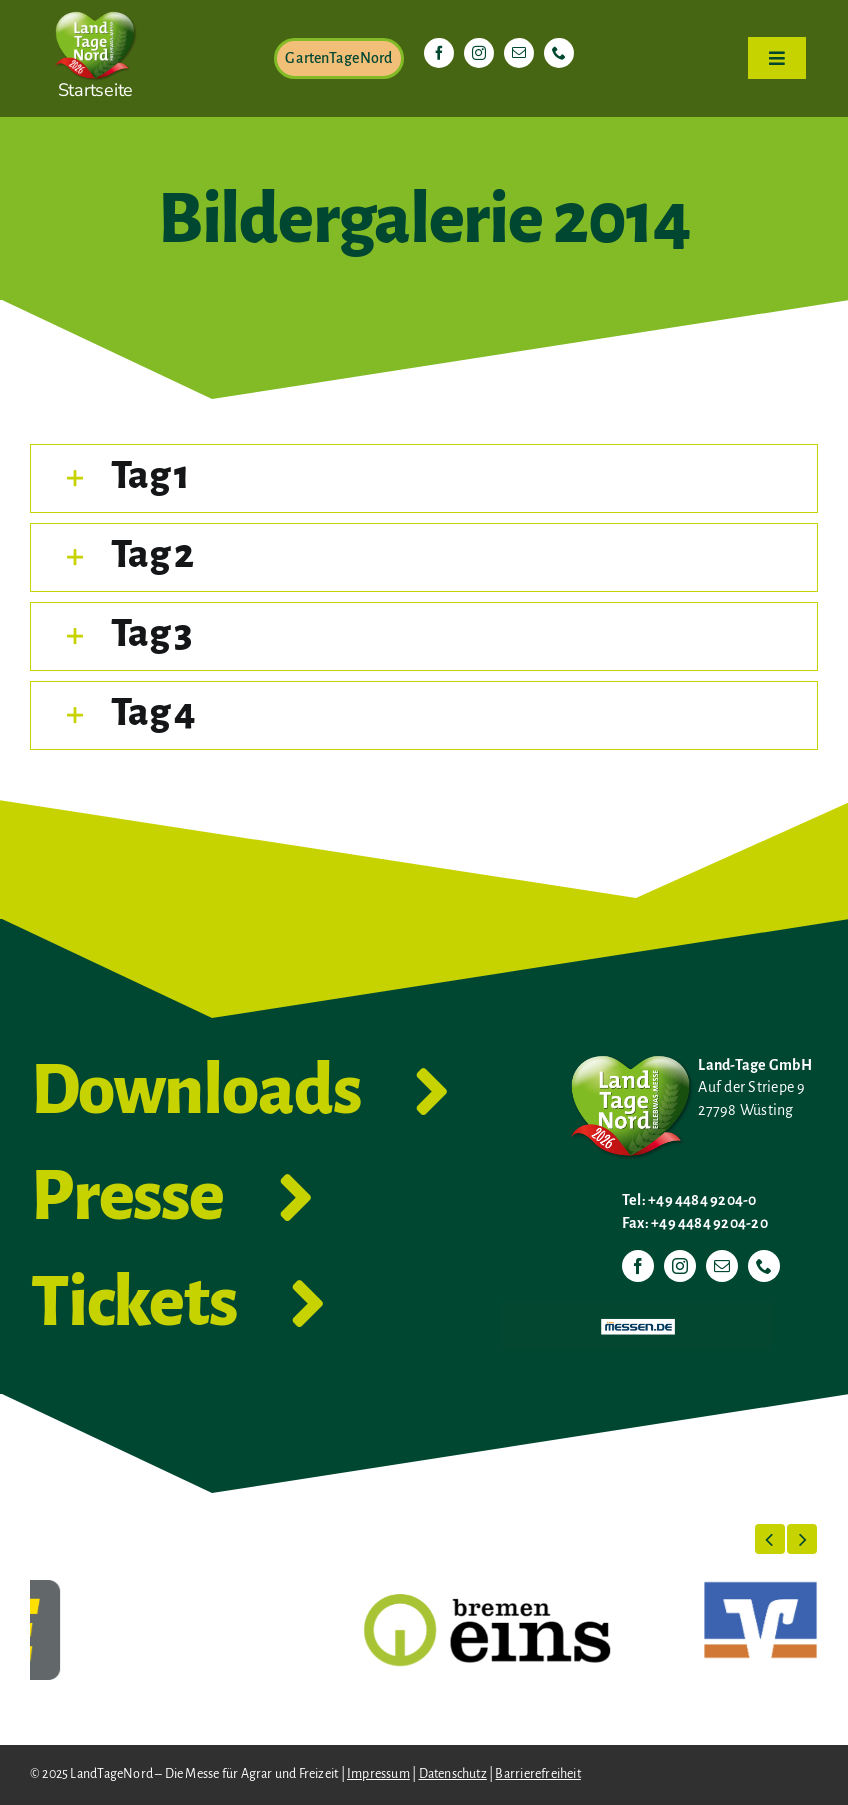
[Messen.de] (638, 1310)
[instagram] (479, 53)
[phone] (559, 53)
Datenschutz (453, 1774)
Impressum (378, 1774)
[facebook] (439, 53)
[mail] (519, 53)
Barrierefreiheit (537, 1774)
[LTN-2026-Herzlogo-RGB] (95, 8)
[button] (424, 478)
